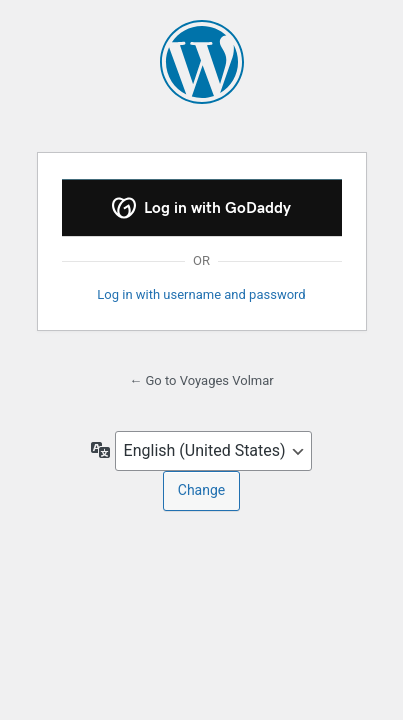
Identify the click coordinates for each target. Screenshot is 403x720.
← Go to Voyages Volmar (201, 380)
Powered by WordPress (202, 62)
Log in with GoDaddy (201, 208)
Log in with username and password (201, 294)
